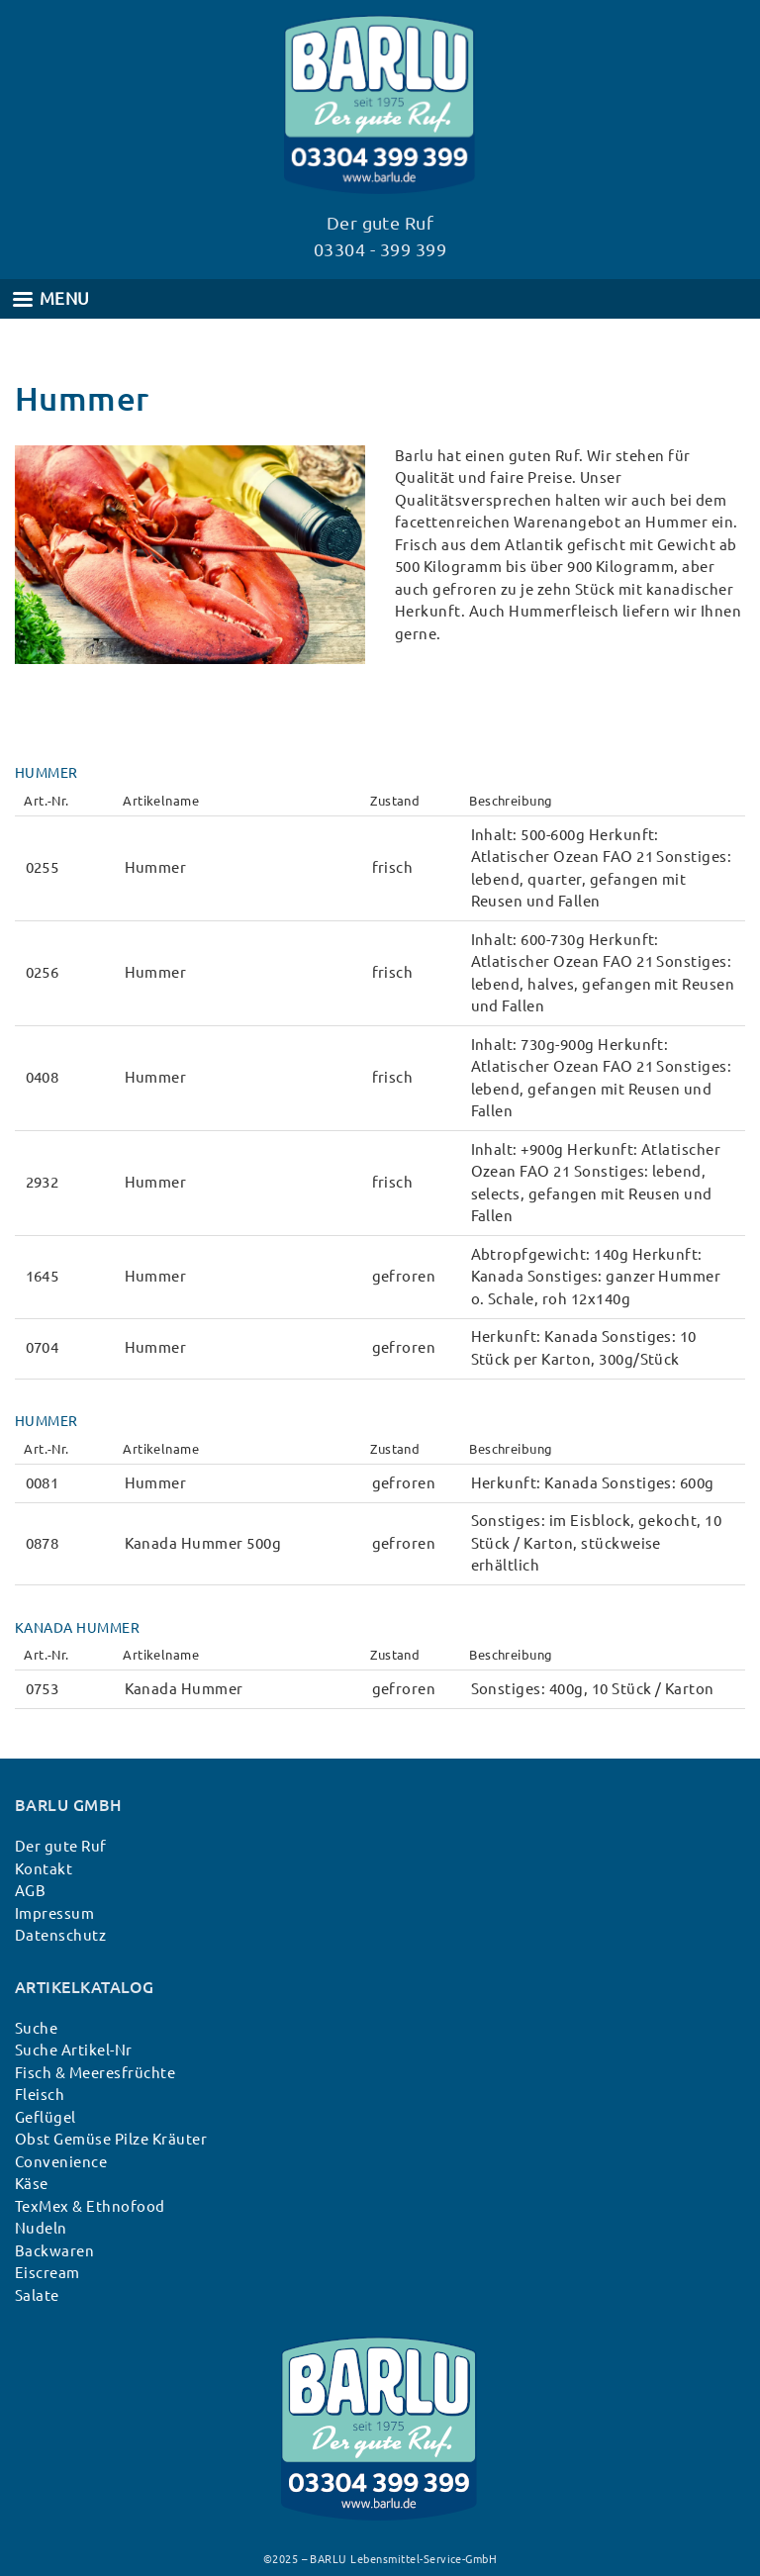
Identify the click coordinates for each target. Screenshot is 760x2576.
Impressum (54, 1913)
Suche (36, 2028)
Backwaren (54, 2250)
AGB (30, 1890)
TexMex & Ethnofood (90, 2206)
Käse (31, 2183)
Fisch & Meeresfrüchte (95, 2072)
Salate (37, 2295)
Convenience (61, 2161)
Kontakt (43, 1868)
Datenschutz (60, 1935)
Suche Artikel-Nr (74, 2050)
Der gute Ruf (61, 1846)
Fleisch (39, 2094)
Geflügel (45, 2117)
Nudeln (41, 2228)
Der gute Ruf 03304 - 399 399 (380, 236)
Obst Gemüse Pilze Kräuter (111, 2139)
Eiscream (47, 2272)
